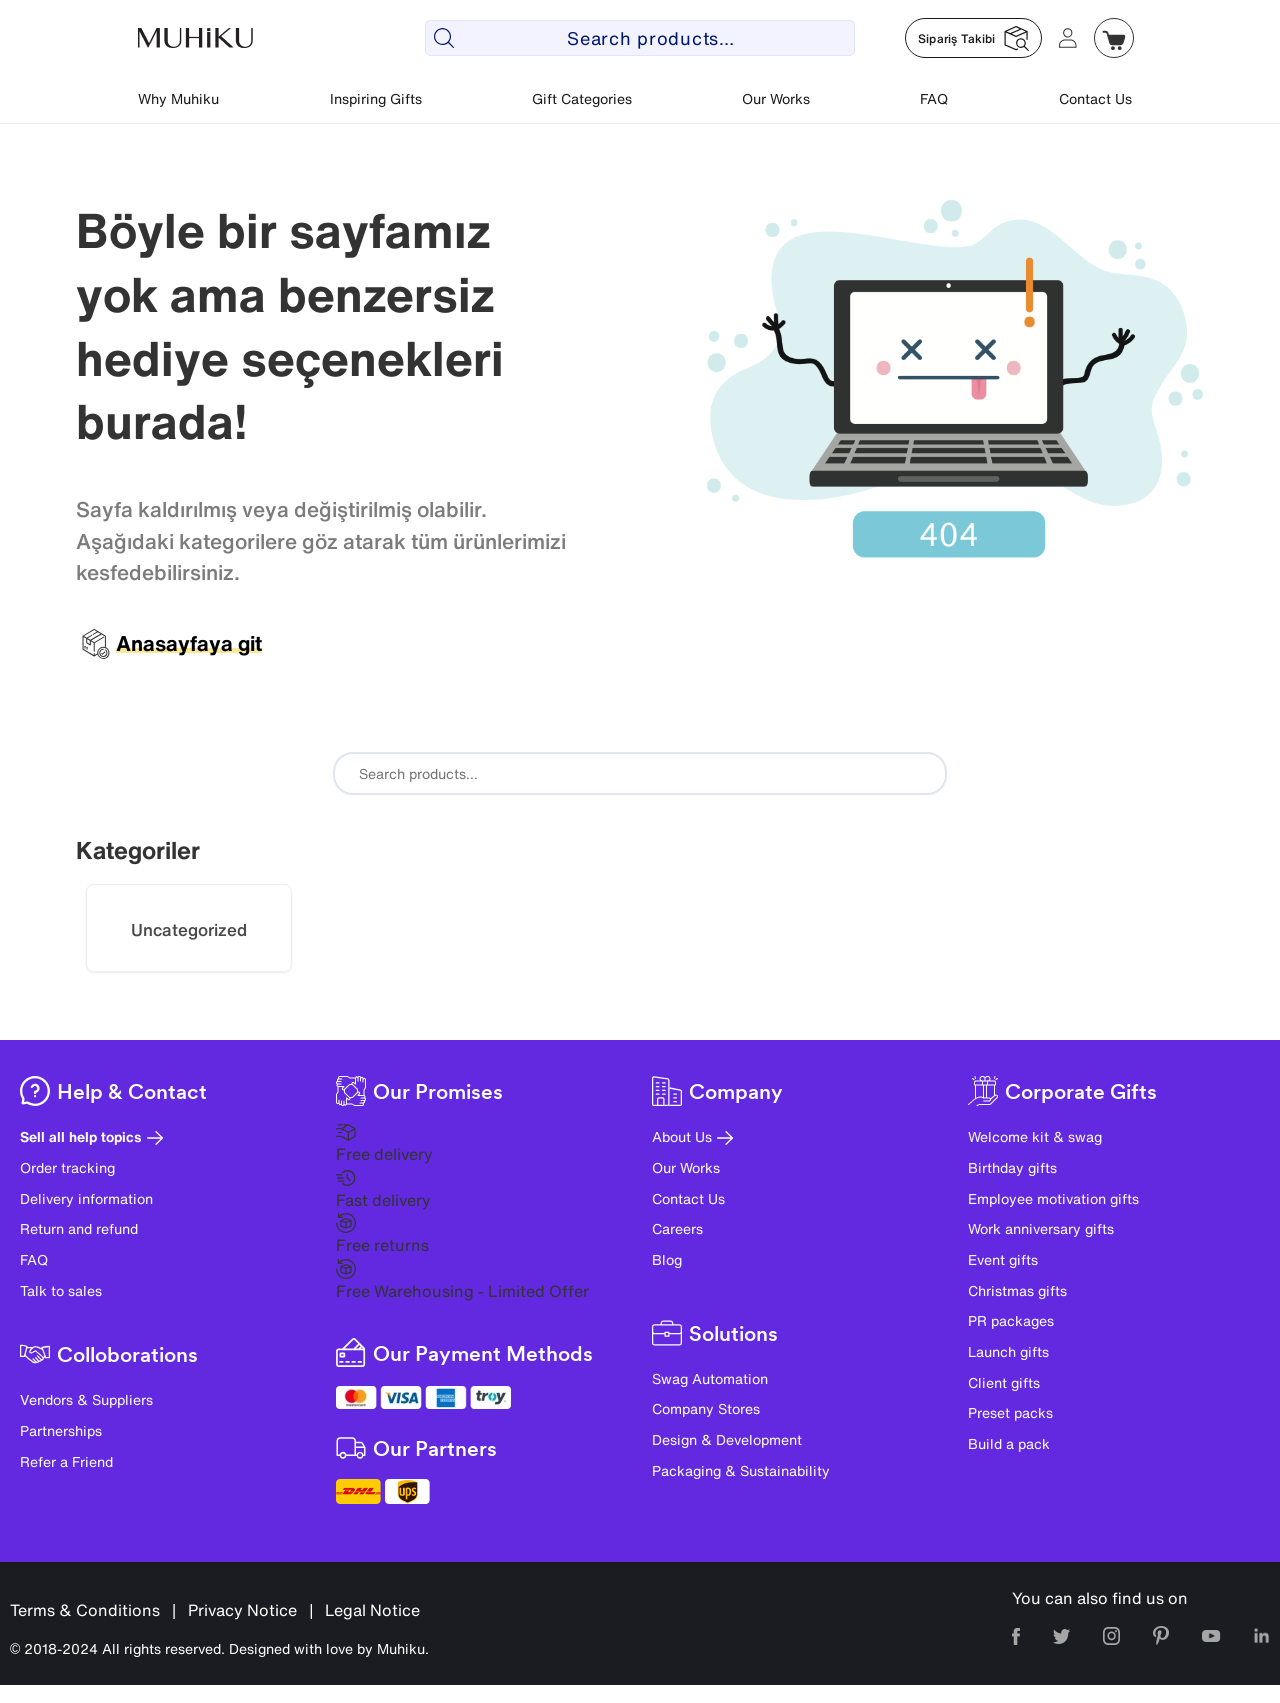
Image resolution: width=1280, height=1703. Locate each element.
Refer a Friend (66, 1461)
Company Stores (706, 1408)
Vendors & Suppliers (86, 1399)
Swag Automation (710, 1378)
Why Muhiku (178, 98)
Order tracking (67, 1167)
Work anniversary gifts (1041, 1228)
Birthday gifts (1012, 1167)
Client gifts (1004, 1382)
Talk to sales (61, 1290)
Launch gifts (1008, 1351)
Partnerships (61, 1430)
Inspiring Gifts (376, 98)
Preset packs (1010, 1412)
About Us (692, 1136)
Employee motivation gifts (1053, 1198)
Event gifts (1003, 1259)
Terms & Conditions (85, 1610)
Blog (667, 1259)
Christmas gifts (1017, 1290)
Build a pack (1009, 1443)
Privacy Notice (242, 1610)
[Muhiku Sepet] (1114, 38)
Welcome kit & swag (1035, 1136)
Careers (677, 1228)
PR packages (1011, 1320)
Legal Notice (372, 1610)
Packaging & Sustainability (741, 1470)
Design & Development (727, 1439)
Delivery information (86, 1198)
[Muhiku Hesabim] (1068, 38)
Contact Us (1095, 98)
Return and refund (79, 1228)
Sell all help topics (91, 1136)
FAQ (934, 98)
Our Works (776, 98)
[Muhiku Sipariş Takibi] (973, 38)
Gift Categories (582, 98)
